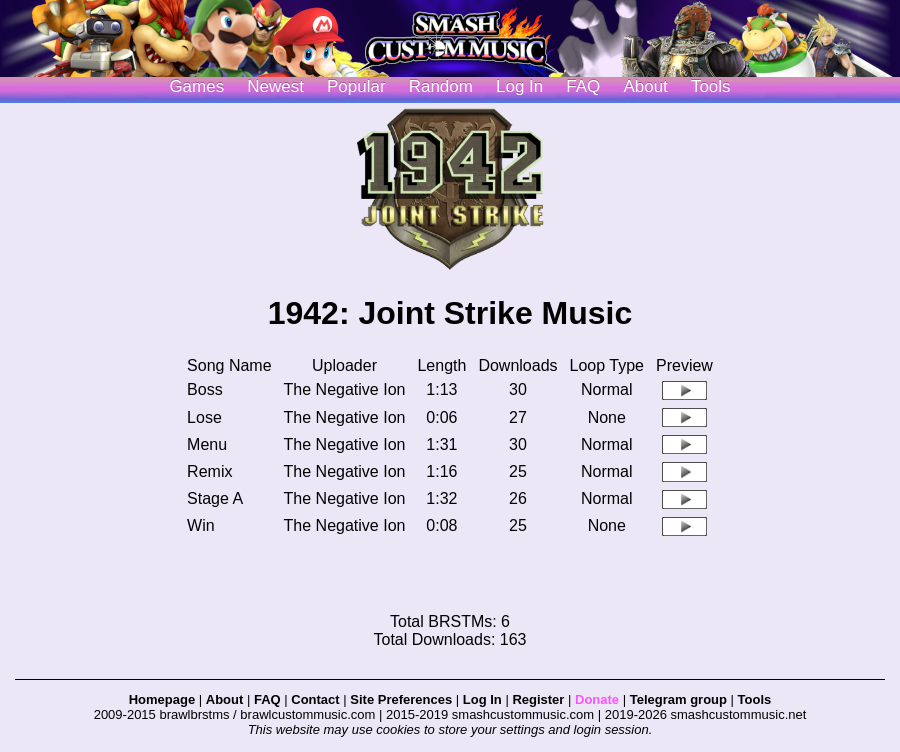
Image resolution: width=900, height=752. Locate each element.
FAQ (583, 86)
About (645, 86)
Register (538, 699)
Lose (204, 417)
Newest (275, 86)
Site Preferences (401, 699)
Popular (356, 86)
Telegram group (678, 699)
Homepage (162, 699)
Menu (207, 444)
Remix (209, 471)
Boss (205, 389)
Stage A (215, 498)
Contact (315, 699)
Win (201, 525)
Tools (711, 86)
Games (196, 86)
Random (441, 86)
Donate (597, 699)
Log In (482, 699)
